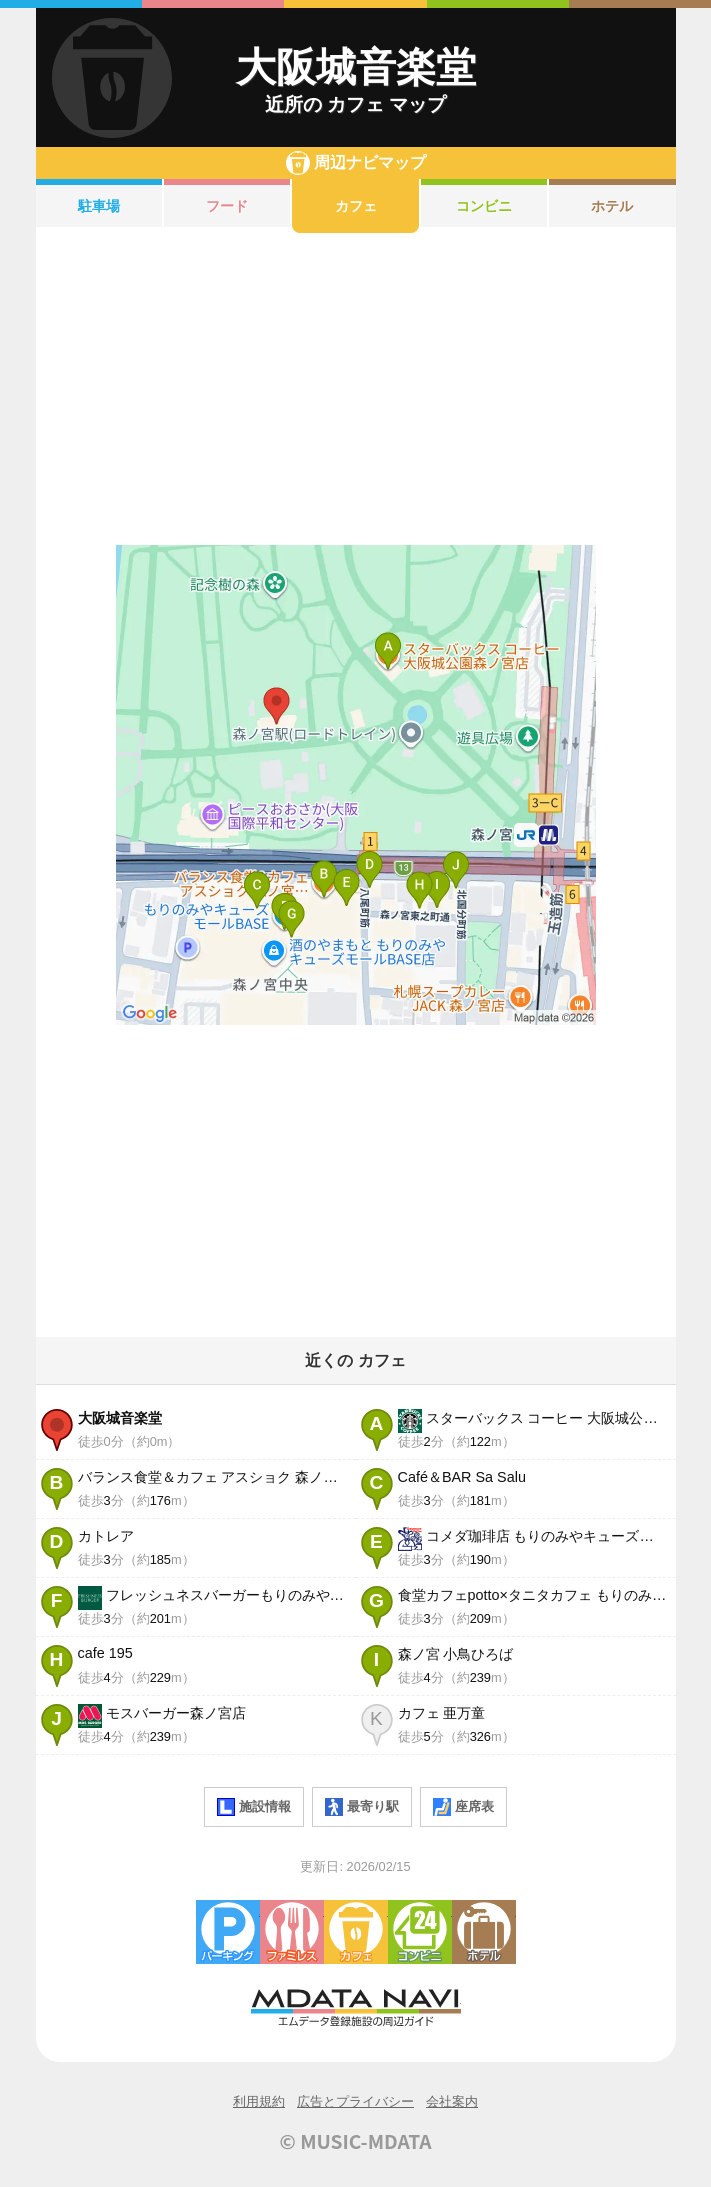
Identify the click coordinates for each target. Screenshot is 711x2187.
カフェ (356, 206)
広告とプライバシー (355, 2101)
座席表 (463, 1807)
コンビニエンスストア (420, 1932)
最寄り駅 (362, 1807)
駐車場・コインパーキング (228, 1932)
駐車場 (99, 206)
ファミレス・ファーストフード (292, 1932)
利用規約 (259, 2101)
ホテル (612, 206)
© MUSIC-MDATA (356, 2141)
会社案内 (452, 2101)
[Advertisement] (356, 389)
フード (227, 206)
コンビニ (484, 206)
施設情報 (254, 1807)
